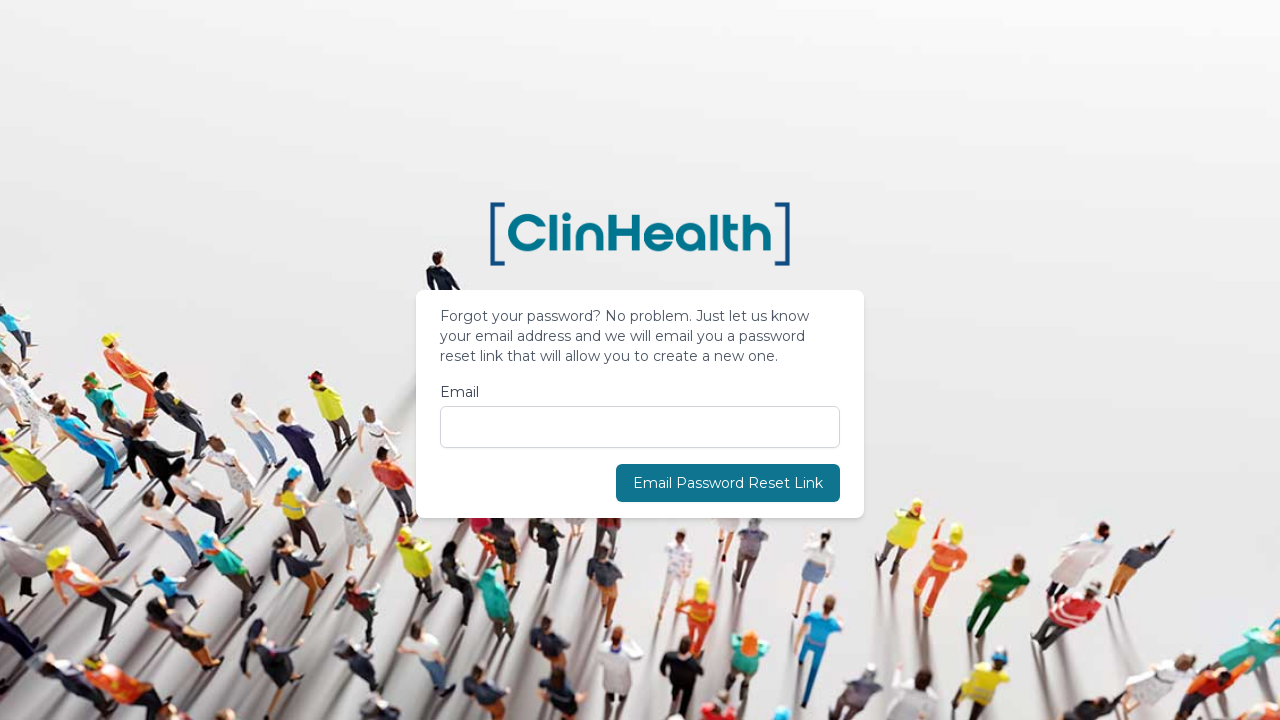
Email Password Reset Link (728, 483)
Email (459, 392)
